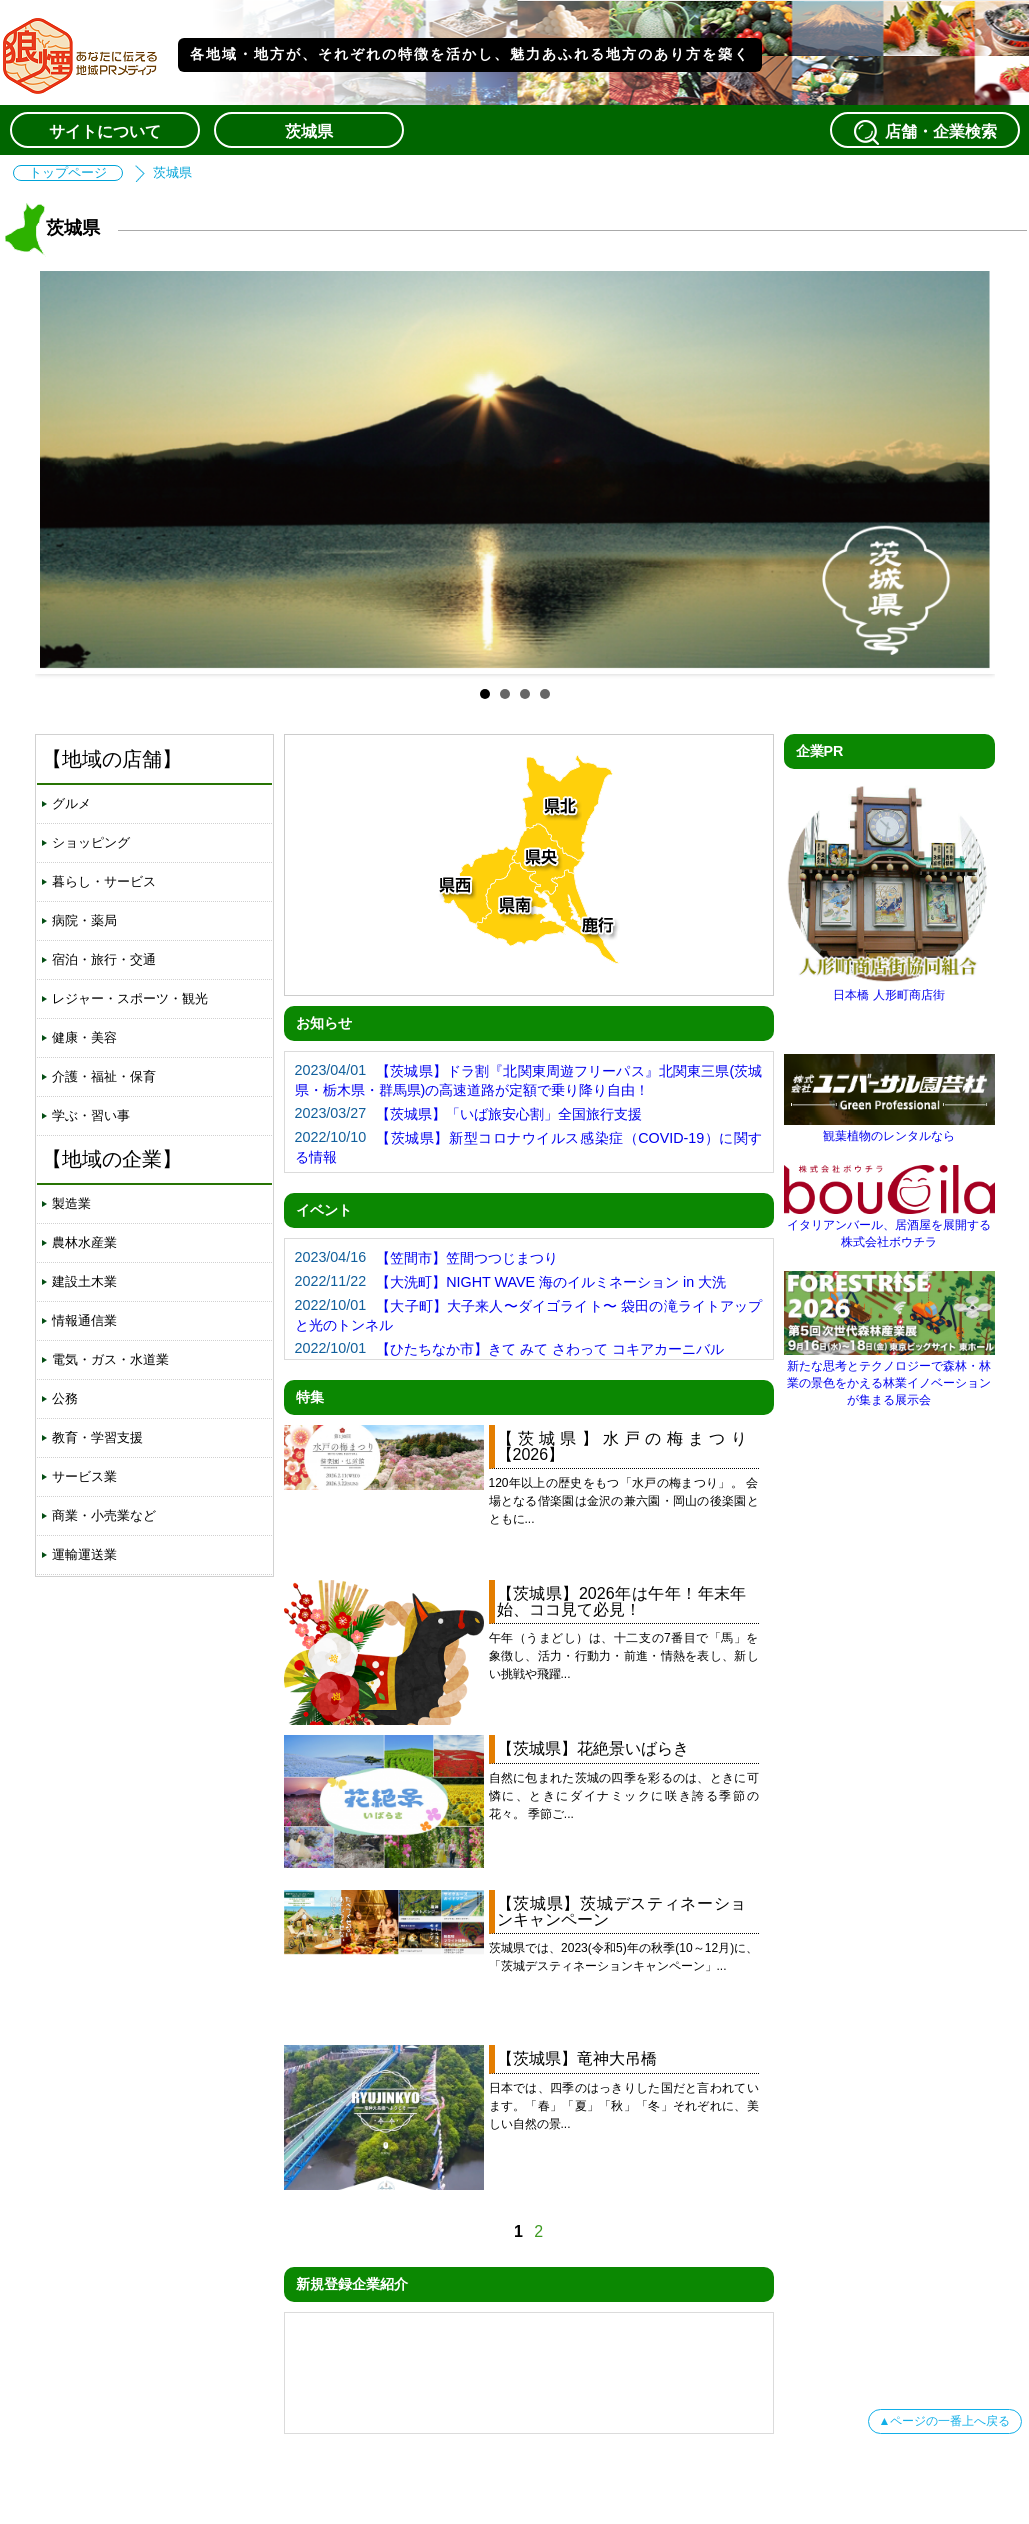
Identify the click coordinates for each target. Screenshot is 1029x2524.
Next (964, 470)
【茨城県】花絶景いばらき (593, 1748)
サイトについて (105, 131)
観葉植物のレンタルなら (889, 1128)
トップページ (68, 173)
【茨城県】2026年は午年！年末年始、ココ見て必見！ (622, 1601)
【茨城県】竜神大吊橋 (577, 2058)
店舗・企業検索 (925, 132)
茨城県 (309, 131)
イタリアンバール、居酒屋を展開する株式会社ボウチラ (889, 1226)
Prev (66, 470)
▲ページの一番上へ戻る (945, 2421)
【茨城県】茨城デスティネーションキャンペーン (622, 1911)
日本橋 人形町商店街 (889, 987)
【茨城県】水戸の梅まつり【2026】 (622, 1446)
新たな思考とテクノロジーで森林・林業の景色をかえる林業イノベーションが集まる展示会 (889, 1375)
